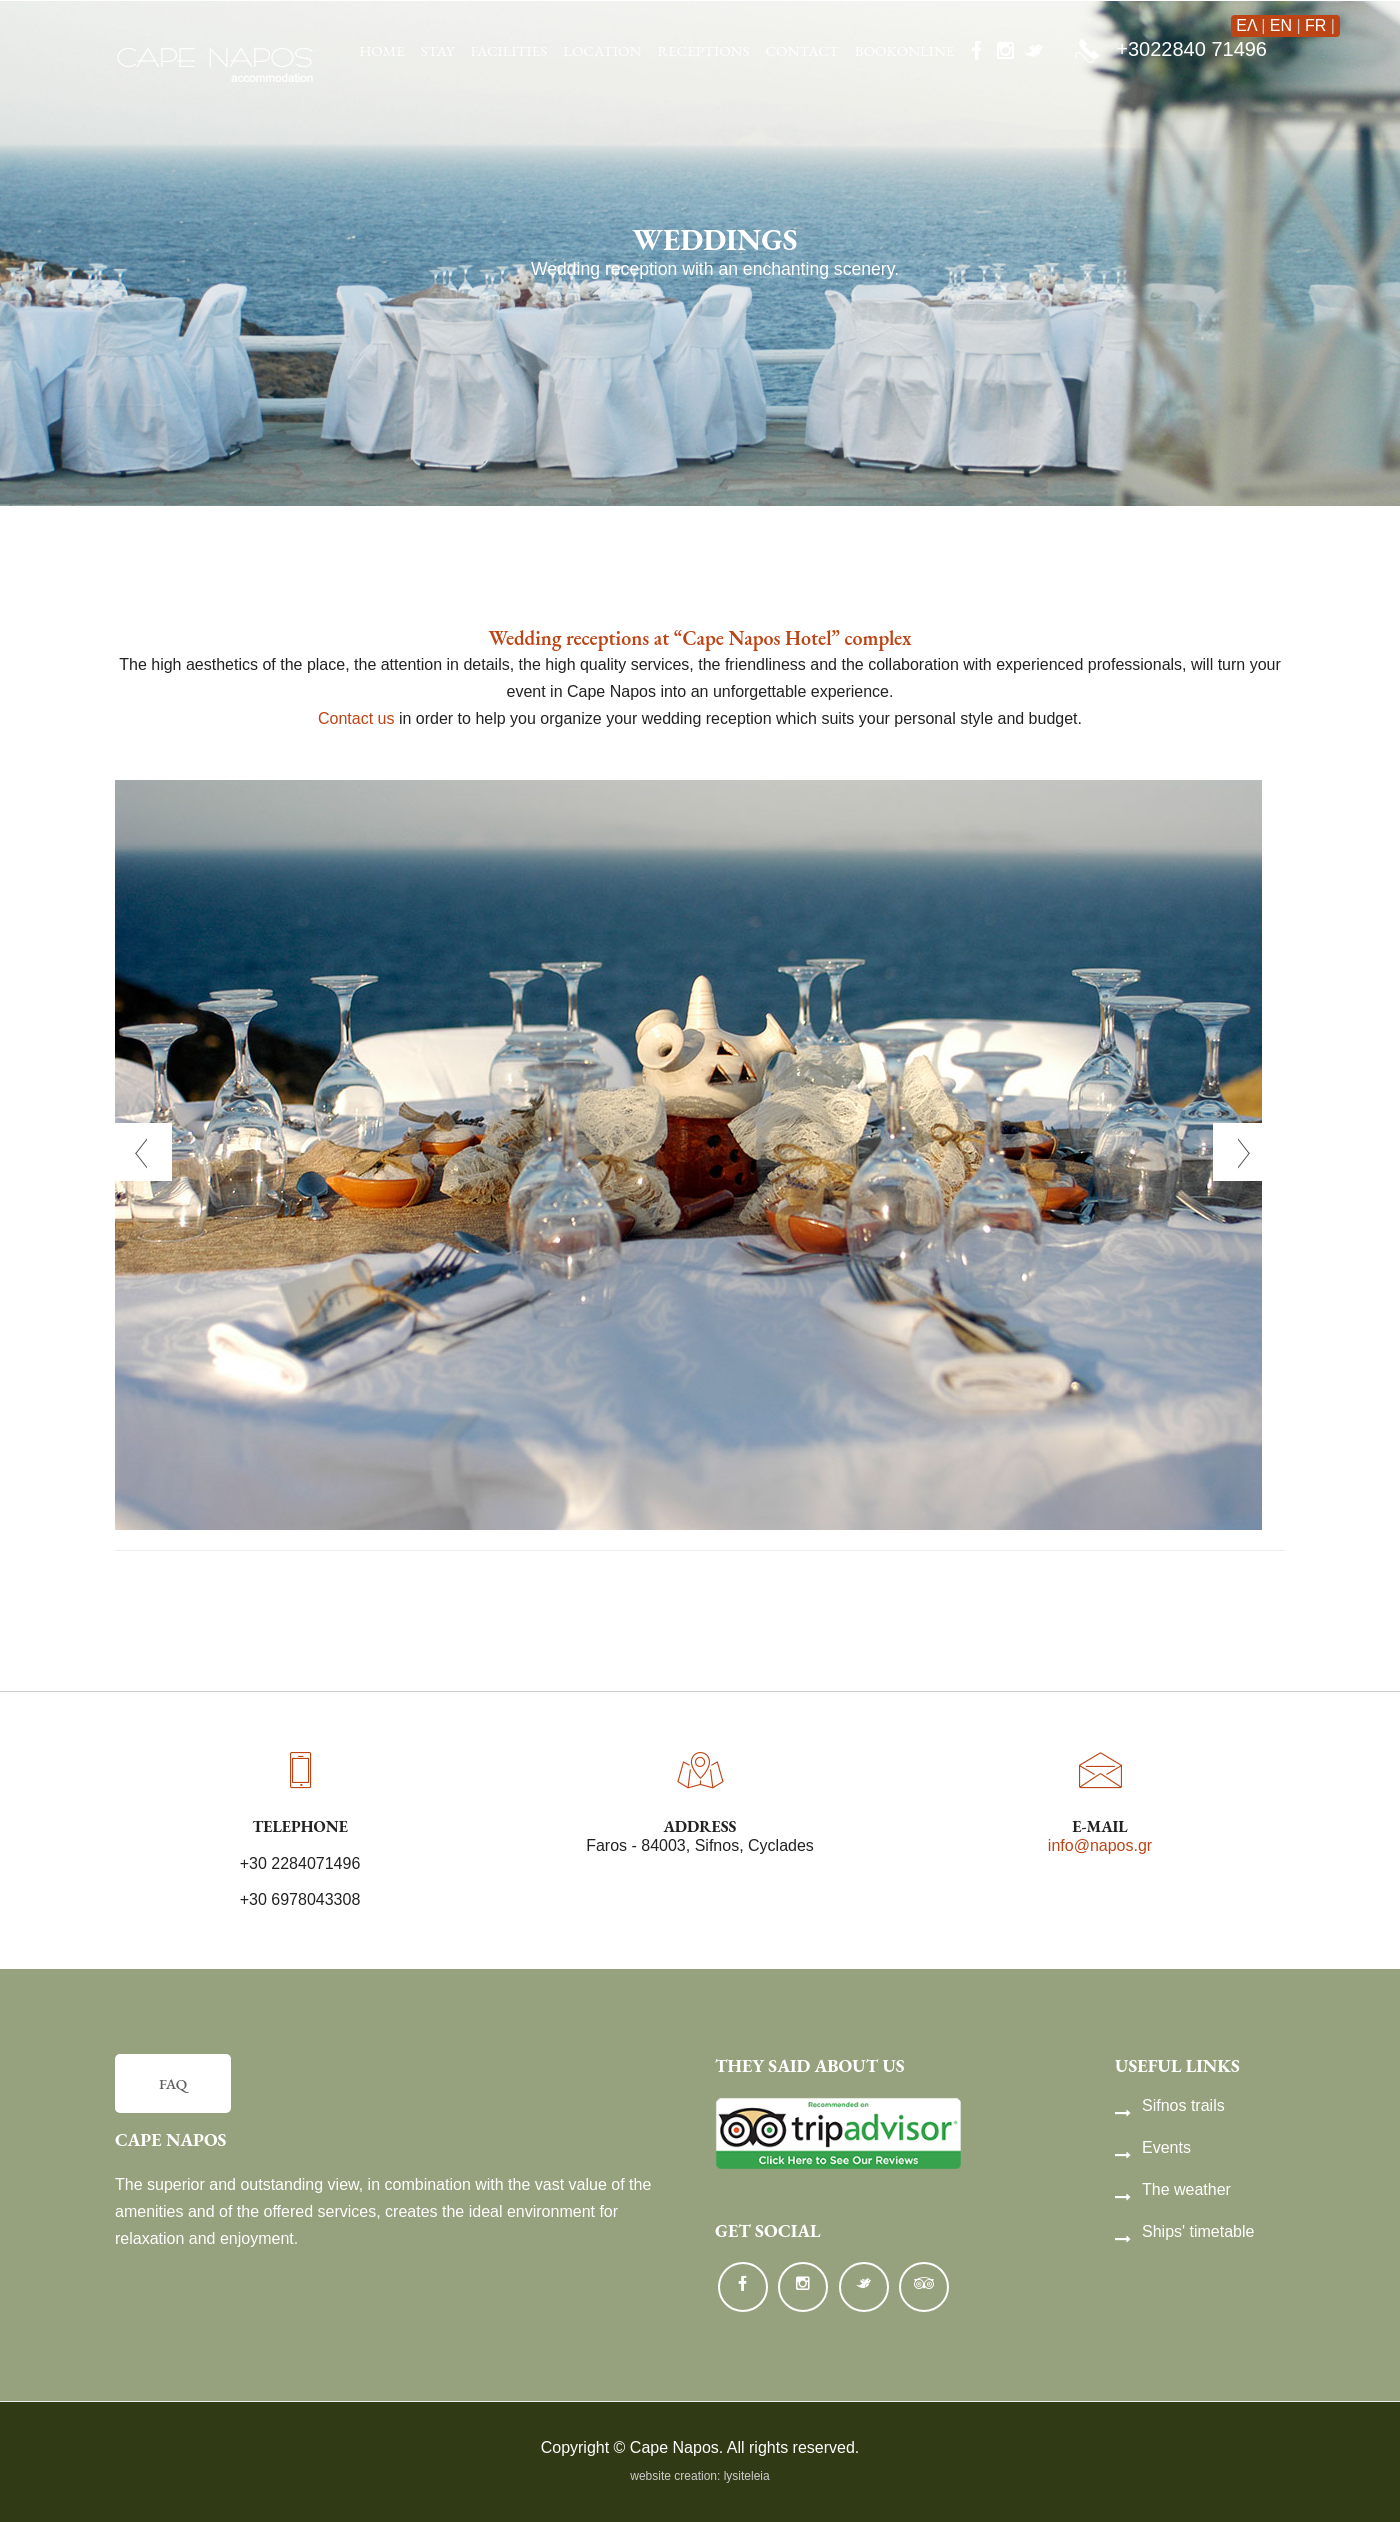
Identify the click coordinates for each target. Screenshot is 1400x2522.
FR (1315, 25)
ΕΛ (1246, 25)
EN (1281, 25)
